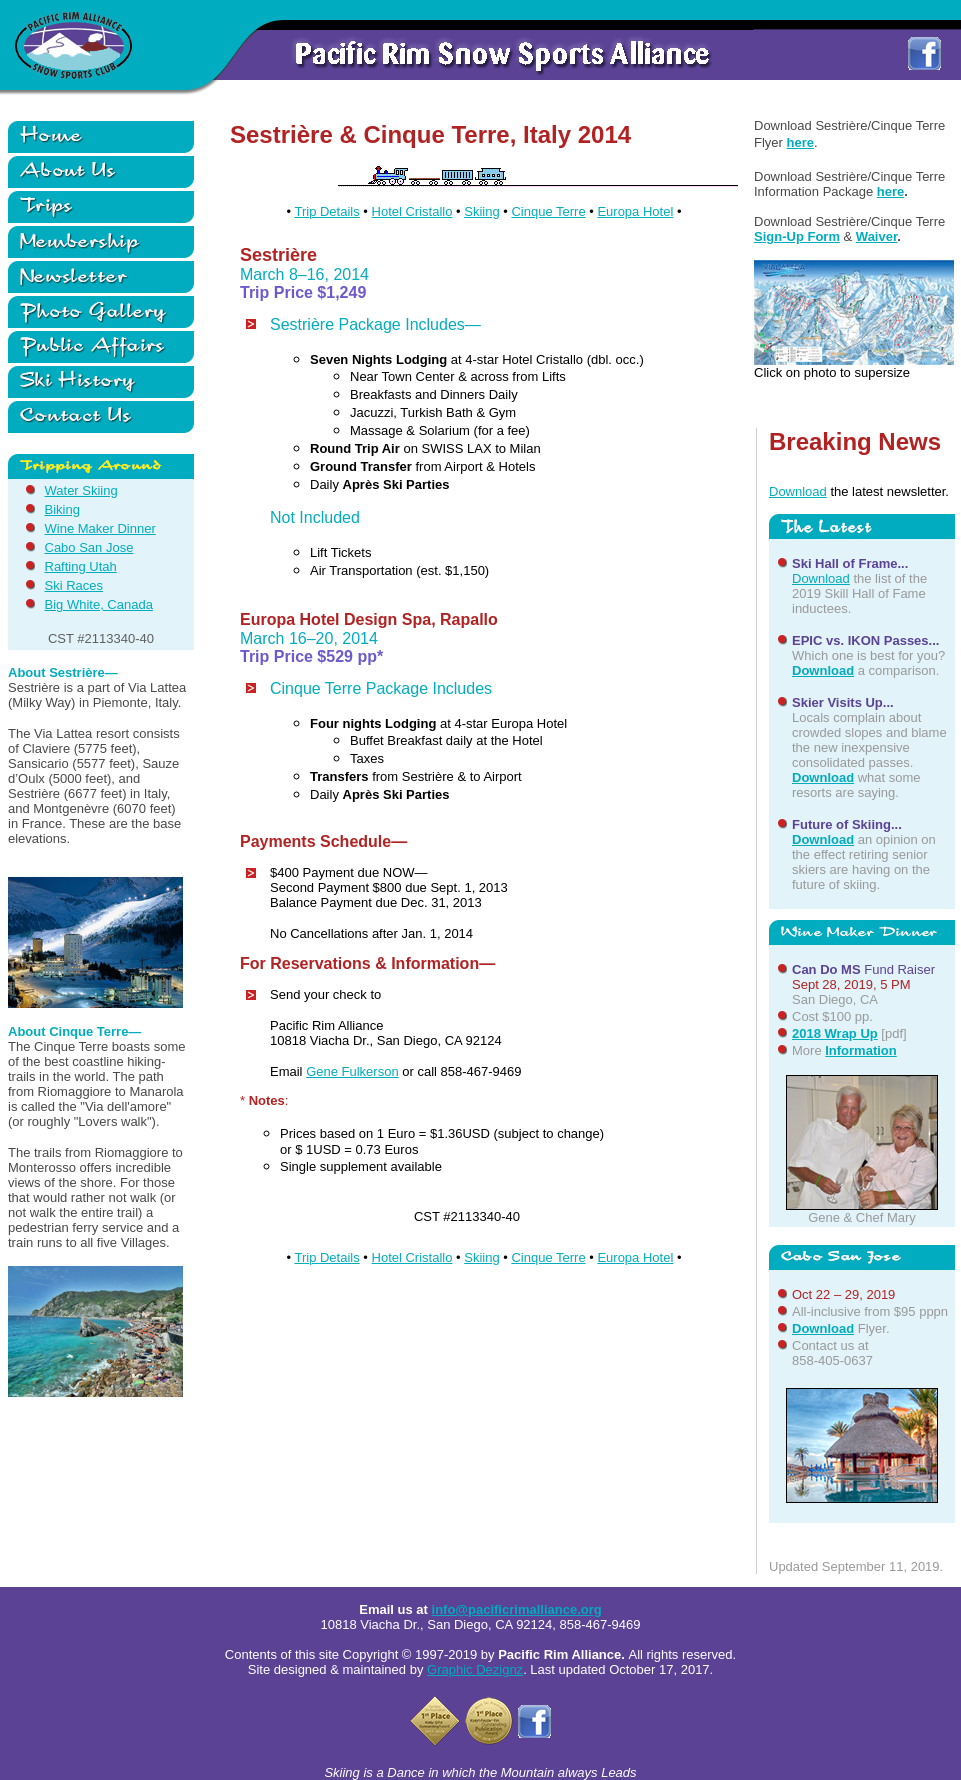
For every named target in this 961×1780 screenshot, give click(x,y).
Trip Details (326, 211)
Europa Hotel (635, 211)
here (800, 142)
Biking (62, 509)
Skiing (481, 211)
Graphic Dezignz (475, 1669)
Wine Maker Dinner (100, 528)
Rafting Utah (81, 566)
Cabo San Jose (89, 547)
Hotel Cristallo (412, 211)
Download (798, 491)
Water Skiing (81, 490)
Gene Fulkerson (352, 1071)
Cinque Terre (548, 211)
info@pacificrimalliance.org (517, 1609)
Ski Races (74, 585)
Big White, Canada (99, 604)
